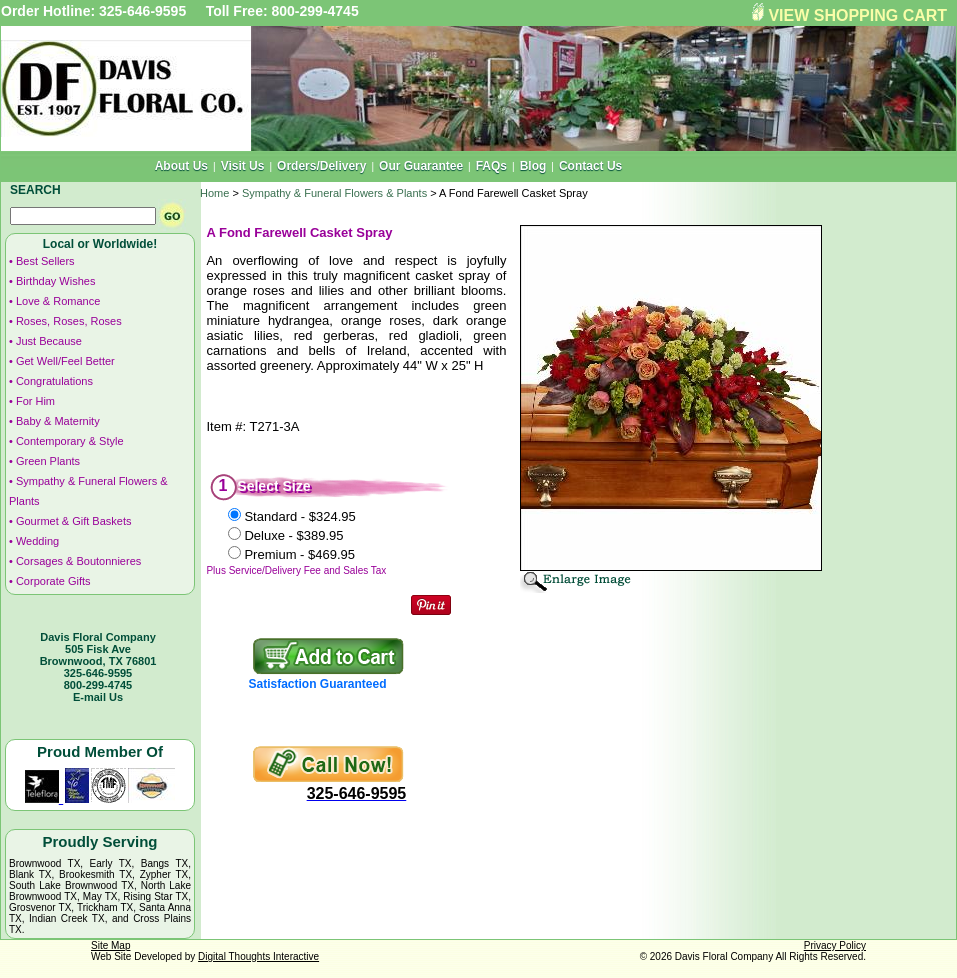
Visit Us (243, 166)
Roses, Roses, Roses (69, 321)
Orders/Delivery (321, 166)
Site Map (110, 945)
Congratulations (54, 381)
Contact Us (590, 166)
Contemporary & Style (70, 441)
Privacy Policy (835, 945)
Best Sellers (45, 261)
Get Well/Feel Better (65, 361)
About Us (181, 166)
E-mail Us (98, 697)
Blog (533, 166)
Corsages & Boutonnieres (78, 561)
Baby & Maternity (58, 421)
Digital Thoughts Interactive (258, 956)
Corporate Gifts (53, 581)
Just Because (49, 341)
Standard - (299, 516)
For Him (35, 401)
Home (214, 193)
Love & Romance (58, 301)
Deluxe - (293, 535)
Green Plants (48, 461)
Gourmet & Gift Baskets (74, 521)
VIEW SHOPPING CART (857, 15)
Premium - (299, 554)
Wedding (37, 541)
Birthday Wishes (55, 281)
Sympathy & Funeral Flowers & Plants (334, 193)
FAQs (491, 166)
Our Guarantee (421, 166)
